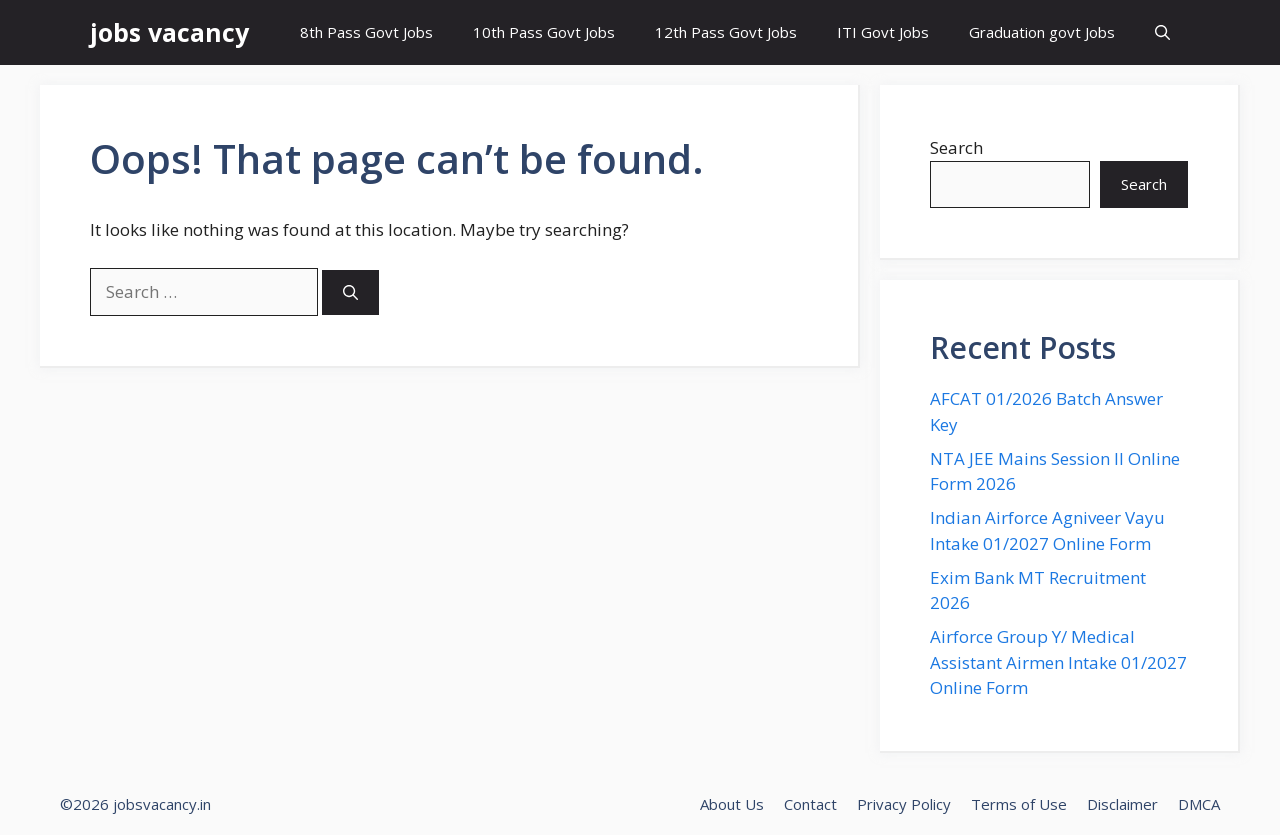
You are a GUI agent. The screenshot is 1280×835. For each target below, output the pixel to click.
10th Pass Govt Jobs (544, 32)
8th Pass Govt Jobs (366, 32)
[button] (1162, 32)
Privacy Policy (904, 804)
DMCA (1199, 804)
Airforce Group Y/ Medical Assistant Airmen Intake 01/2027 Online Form (1058, 662)
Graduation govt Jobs (1042, 32)
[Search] (350, 292)
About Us (732, 804)
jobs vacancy (169, 32)
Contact (810, 804)
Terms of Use (1019, 804)
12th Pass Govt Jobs (726, 32)
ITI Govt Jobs (883, 32)
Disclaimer (1122, 804)
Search (956, 147)
